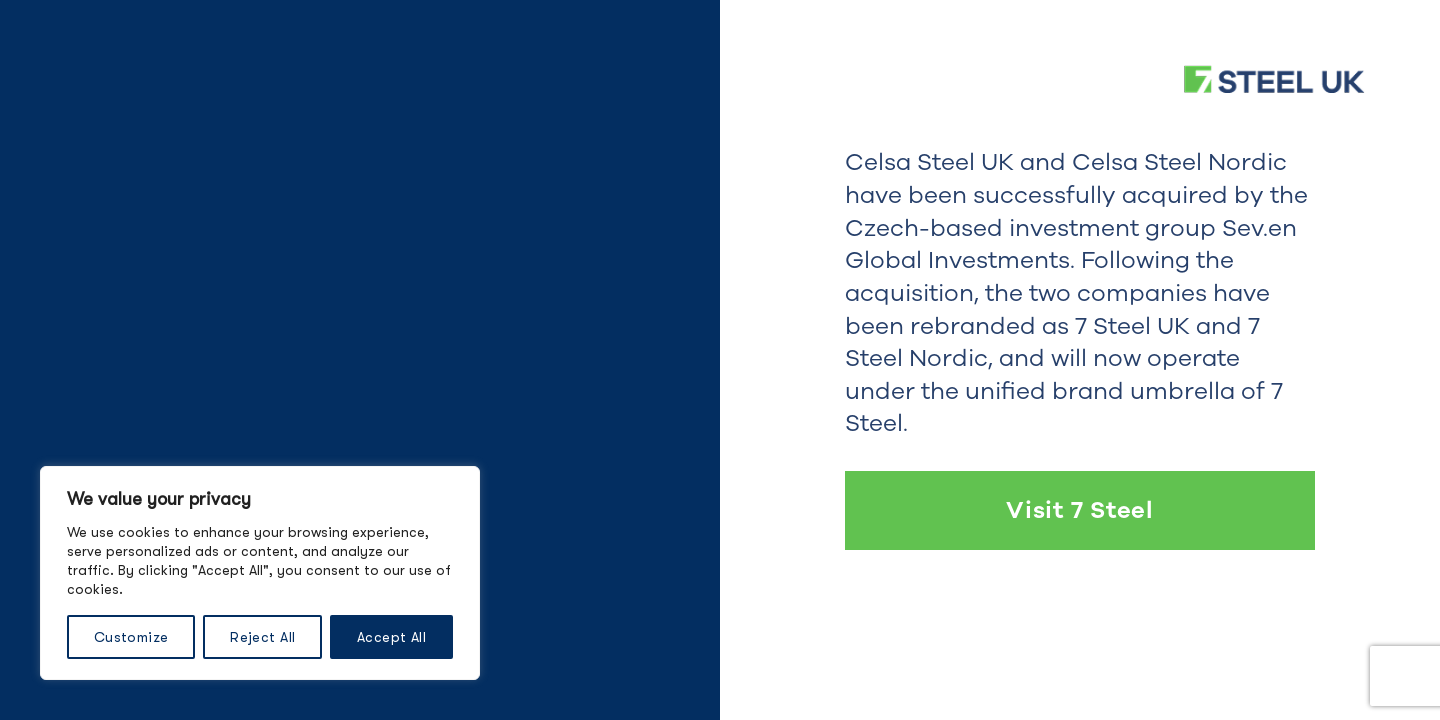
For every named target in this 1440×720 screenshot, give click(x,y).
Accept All (391, 637)
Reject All (262, 637)
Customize (131, 637)
